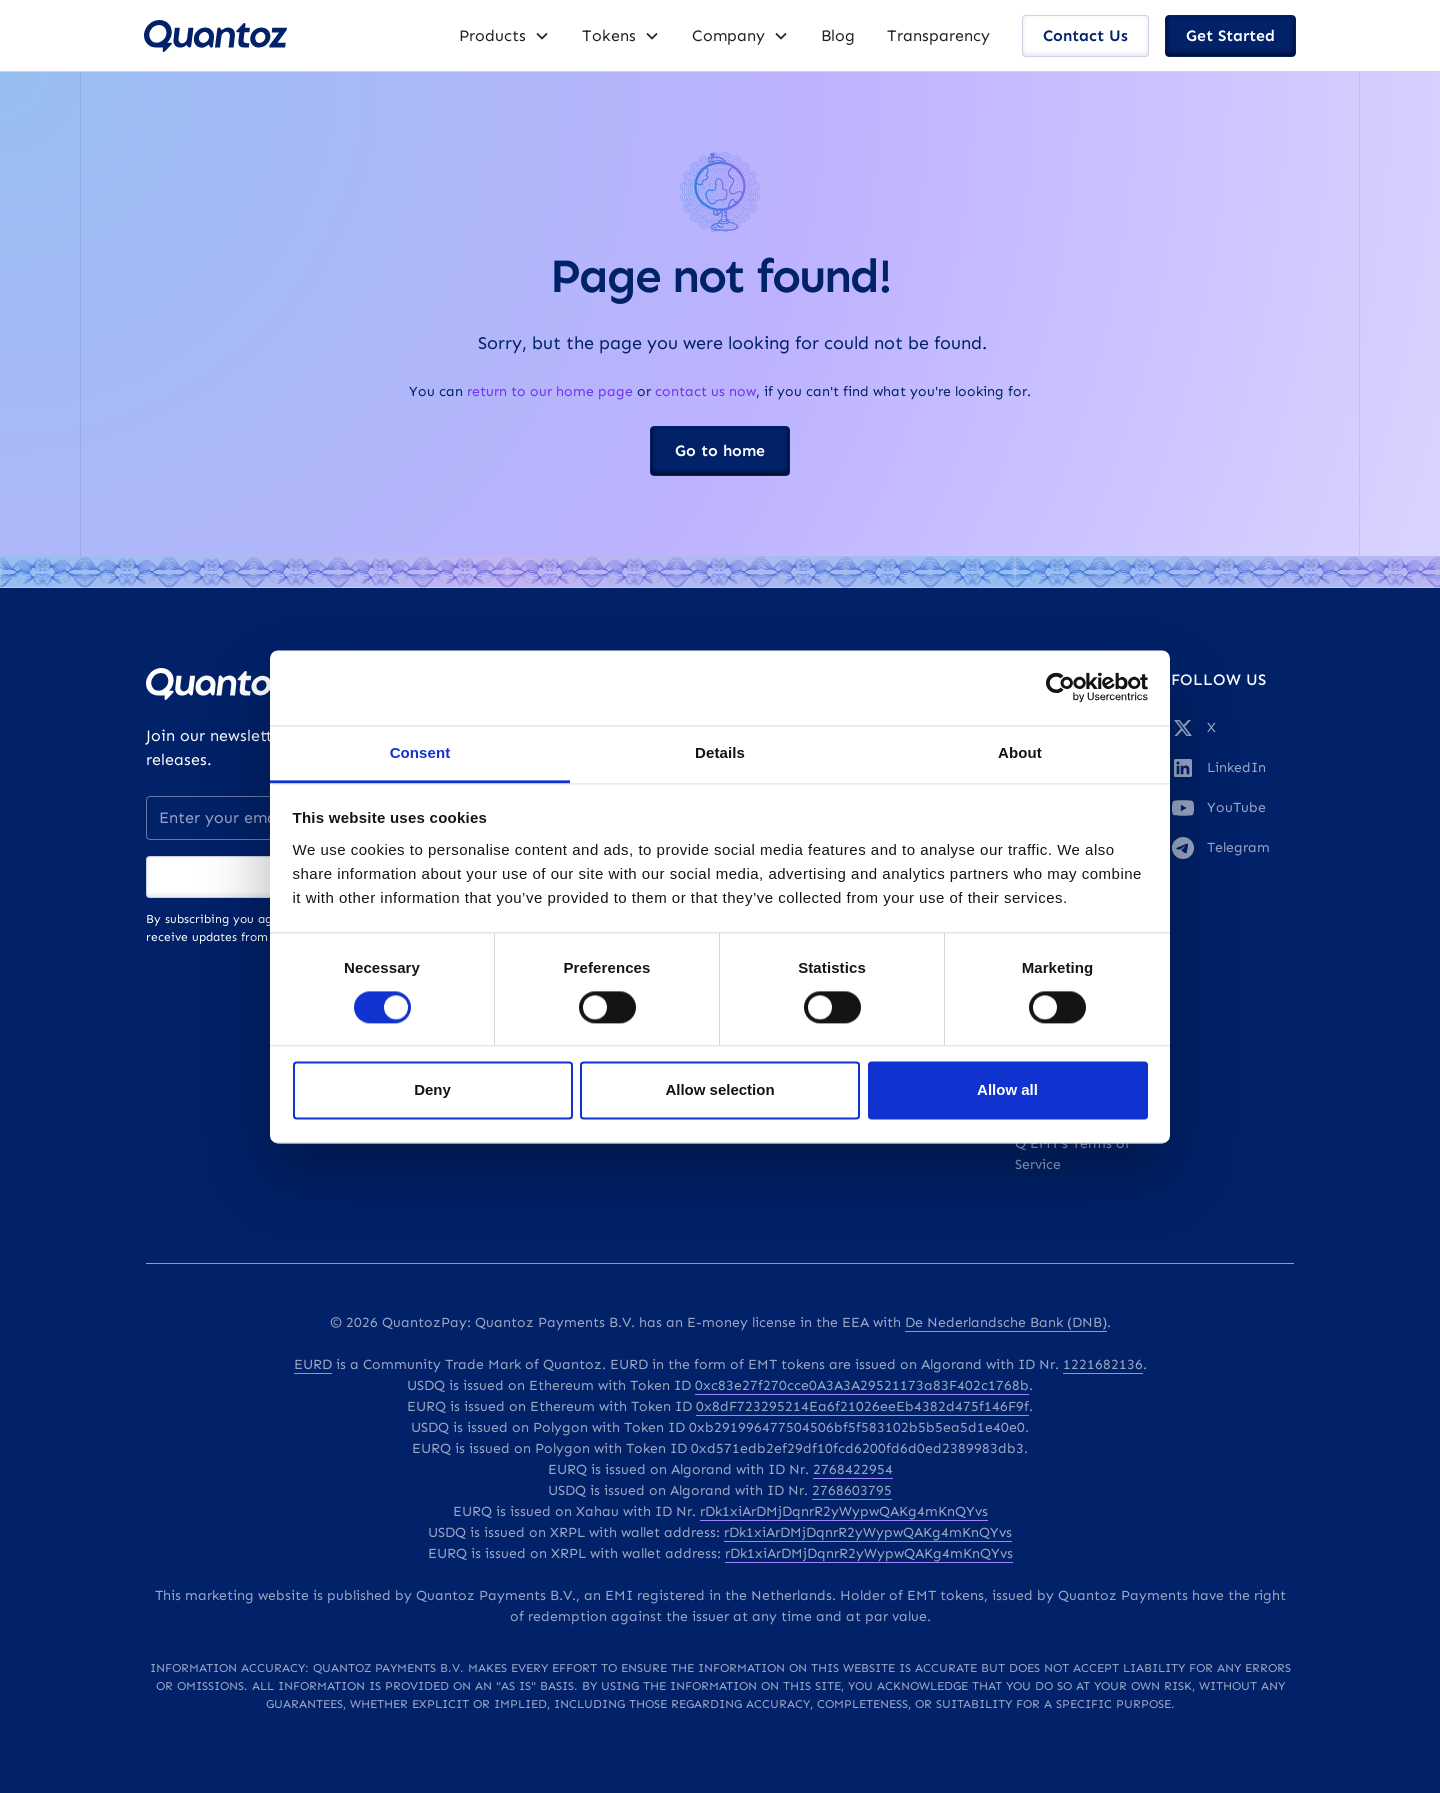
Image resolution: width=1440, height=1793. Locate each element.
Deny (432, 1090)
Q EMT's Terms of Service (1072, 1154)
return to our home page (550, 391)
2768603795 (852, 1490)
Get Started (1230, 35)
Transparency (938, 35)
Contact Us (1085, 35)
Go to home (720, 450)
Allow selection (719, 1090)
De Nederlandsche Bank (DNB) (1006, 1322)
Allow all (1007, 1090)
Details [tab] (720, 752)
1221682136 (1103, 1364)
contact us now (705, 391)
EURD (313, 1364)
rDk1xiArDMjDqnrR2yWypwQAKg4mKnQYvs (844, 1511)
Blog (838, 35)
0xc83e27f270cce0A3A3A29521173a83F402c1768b (862, 1385)
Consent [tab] (420, 752)
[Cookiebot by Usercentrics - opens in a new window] (1060, 687)
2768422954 (853, 1469)
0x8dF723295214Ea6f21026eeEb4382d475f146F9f (862, 1406)
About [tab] (1020, 752)
